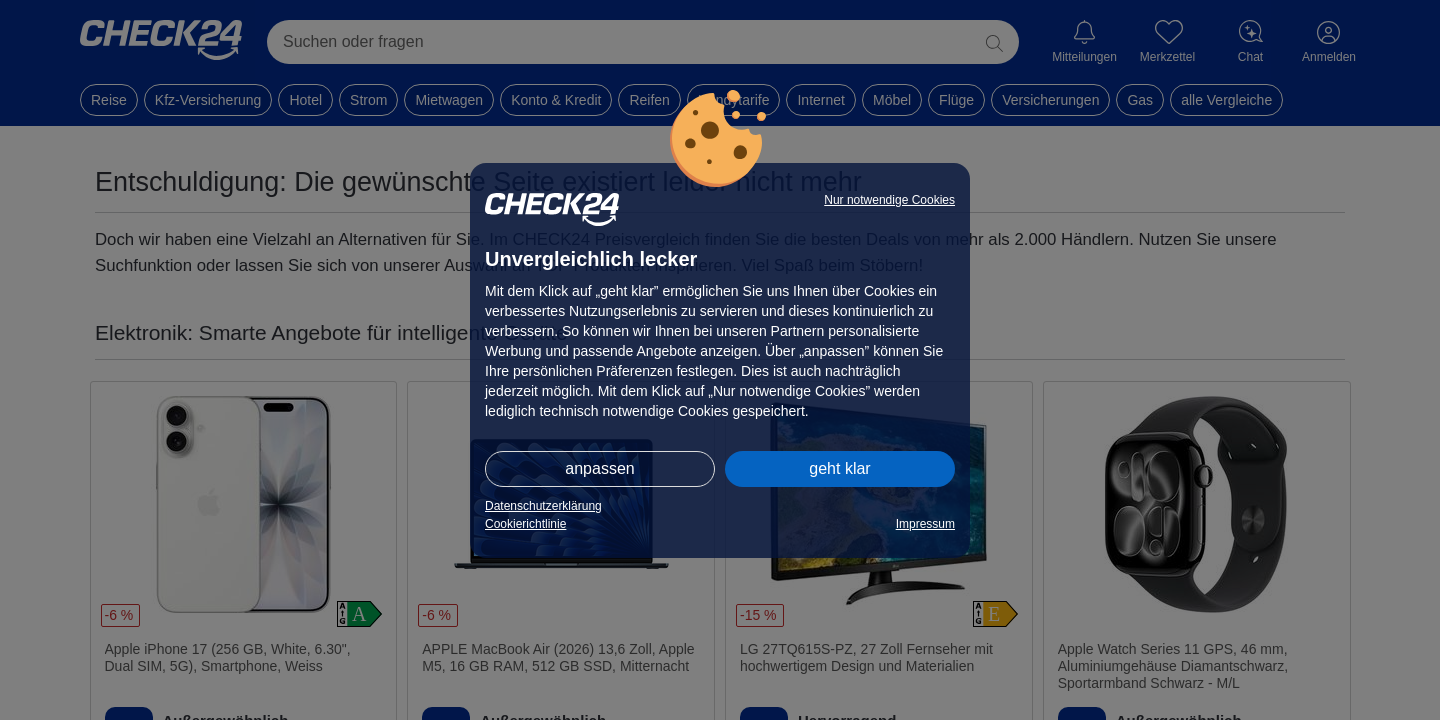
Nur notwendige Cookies (889, 200)
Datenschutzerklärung (543, 506)
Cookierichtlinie (525, 524)
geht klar (839, 468)
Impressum (925, 524)
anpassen (599, 468)
